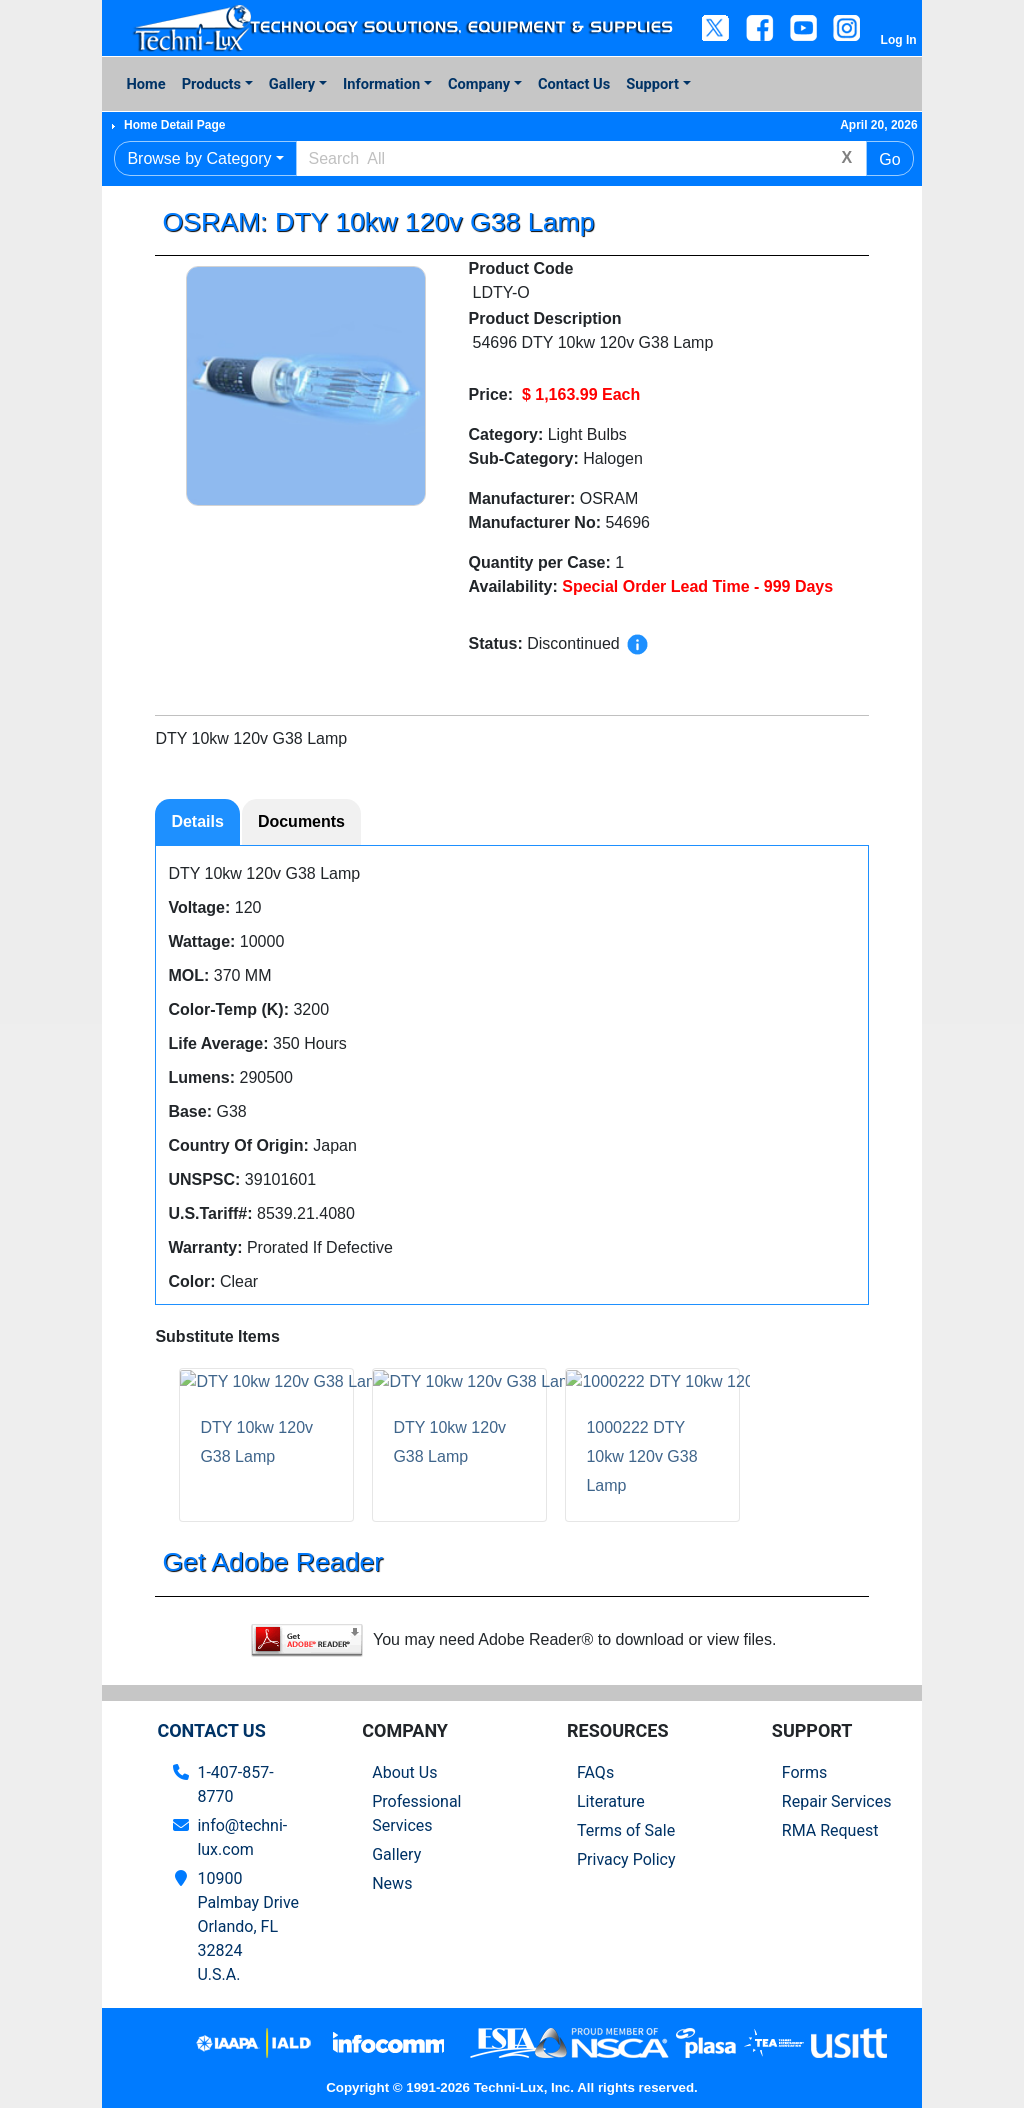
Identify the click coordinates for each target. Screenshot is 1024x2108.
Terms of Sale (626, 1830)
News (392, 1883)
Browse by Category (199, 158)
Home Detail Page (174, 125)
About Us (404, 1772)
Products (211, 84)
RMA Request (830, 1830)
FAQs (595, 1772)
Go (889, 159)
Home (145, 84)
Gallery (292, 84)
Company (479, 84)
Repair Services (837, 1801)
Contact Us (574, 84)
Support (652, 84)
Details (197, 821)
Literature (611, 1801)
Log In (899, 40)
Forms (805, 1772)
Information (381, 84)
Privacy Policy (626, 1859)
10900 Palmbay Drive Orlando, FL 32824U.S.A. (248, 1926)
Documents (301, 821)
